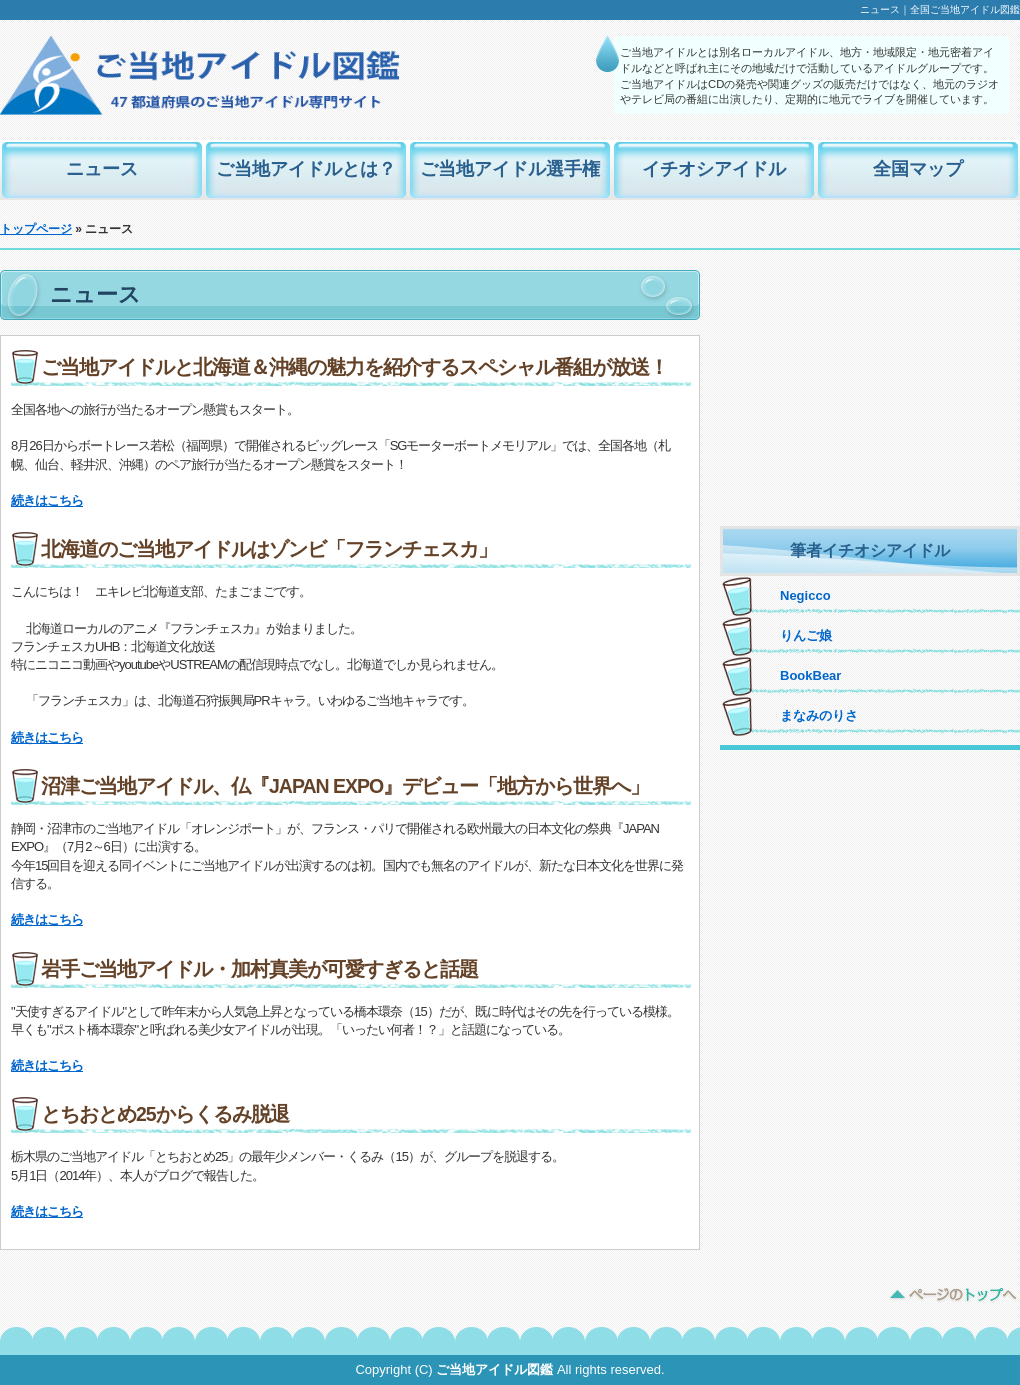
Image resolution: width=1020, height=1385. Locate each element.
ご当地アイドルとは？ (306, 169)
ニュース (102, 169)
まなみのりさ (819, 715)
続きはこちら (47, 500)
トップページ (36, 229)
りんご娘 (806, 635)
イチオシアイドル (714, 169)
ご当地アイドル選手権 (510, 169)
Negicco (805, 595)
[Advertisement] (870, 395)
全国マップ (918, 169)
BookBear (810, 675)
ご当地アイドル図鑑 (494, 1369)
